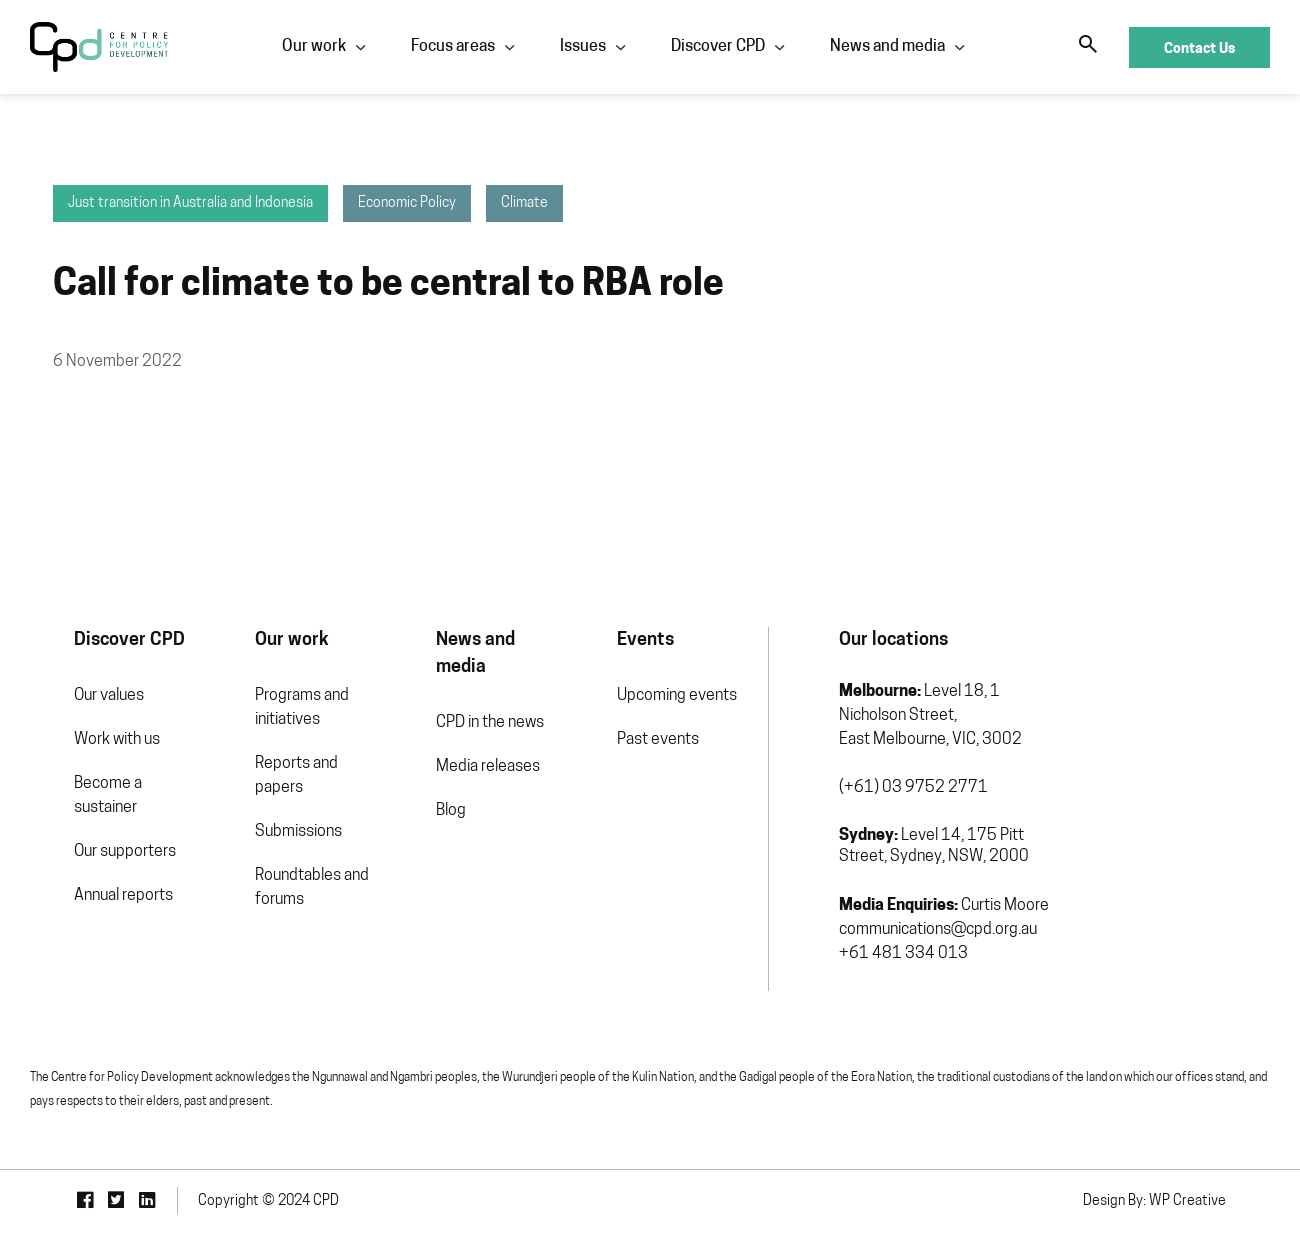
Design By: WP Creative (1198, 1204)
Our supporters (81, 864)
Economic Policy (364, 216)
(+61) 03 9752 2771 (919, 800)
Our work (312, 47)
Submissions (267, 844)
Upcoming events (671, 708)
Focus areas (451, 47)
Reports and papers (265, 788)
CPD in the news (471, 708)
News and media (885, 47)
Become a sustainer (64, 808)
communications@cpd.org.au (944, 942)
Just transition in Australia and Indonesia (147, 216)
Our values (65, 708)
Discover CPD (716, 47)
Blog (432, 796)
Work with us (73, 752)
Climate (481, 216)
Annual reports (79, 908)
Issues (581, 47)
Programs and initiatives (271, 720)
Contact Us (1199, 47)
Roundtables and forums (281, 900)
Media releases (469, 752)
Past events (652, 752)
